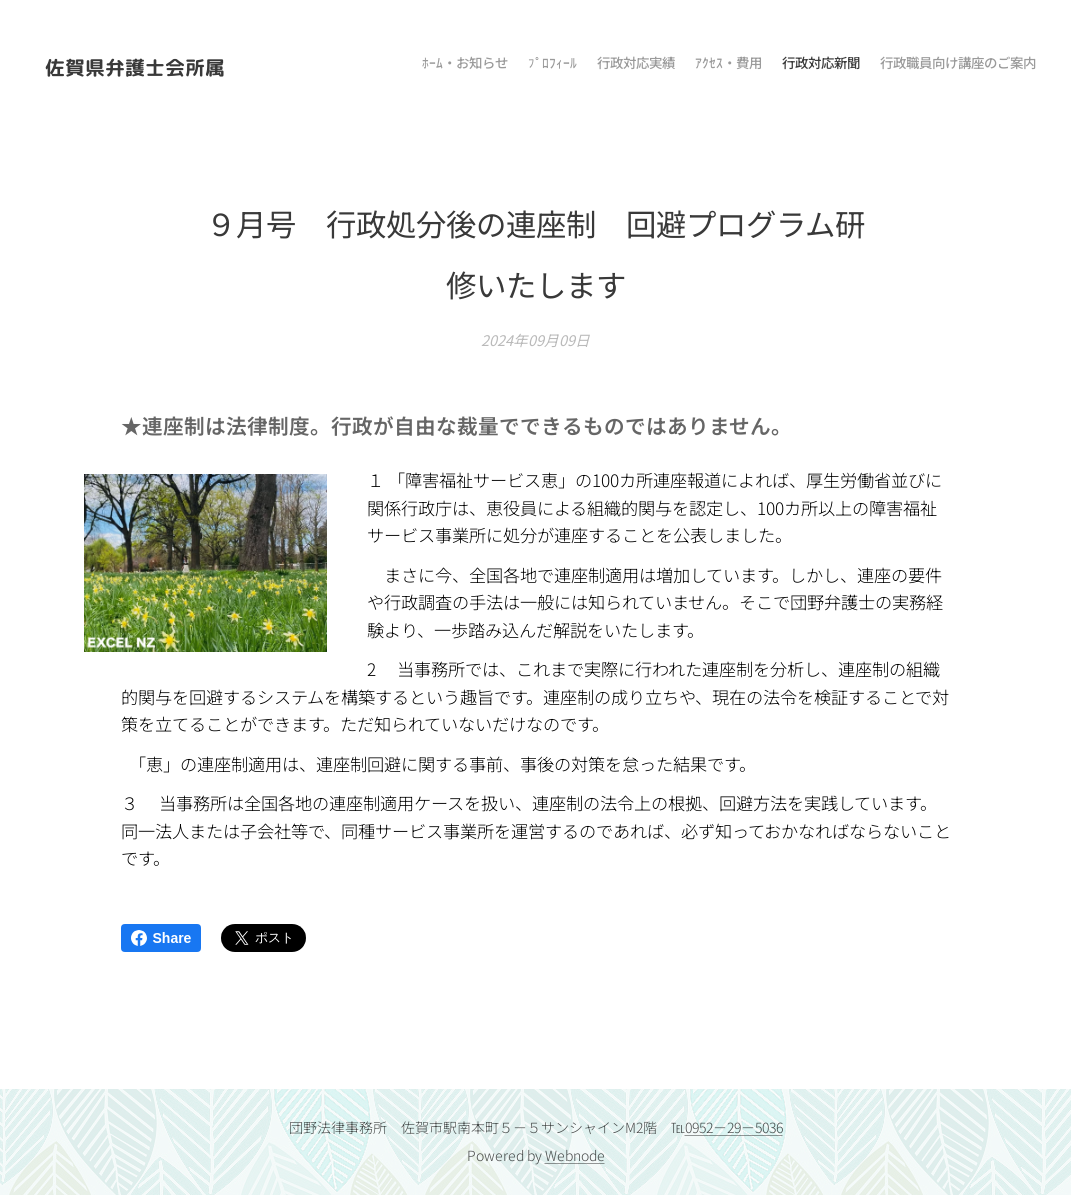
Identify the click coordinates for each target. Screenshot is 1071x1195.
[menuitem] (938, 65)
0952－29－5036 (734, 1127)
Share (161, 938)
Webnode (575, 1155)
